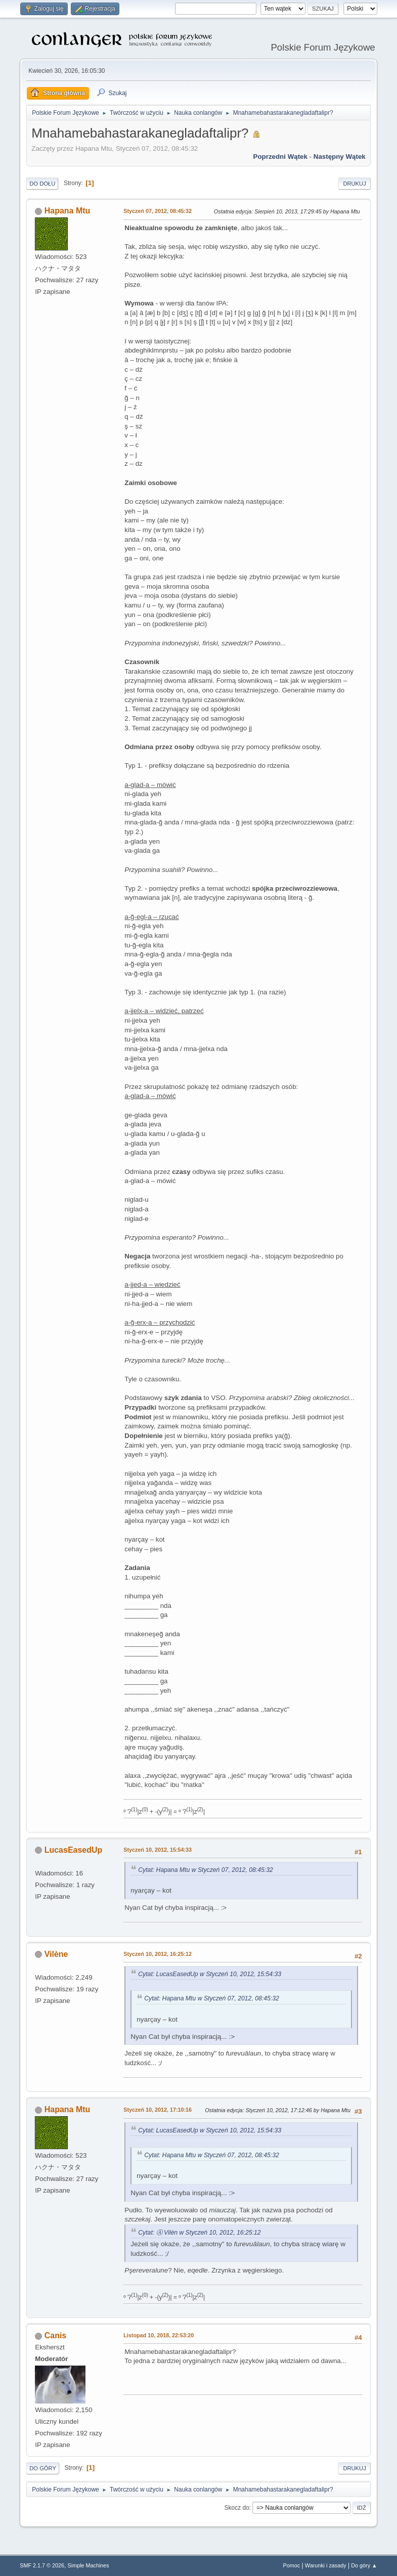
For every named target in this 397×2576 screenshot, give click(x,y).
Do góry (42, 2468)
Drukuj (354, 184)
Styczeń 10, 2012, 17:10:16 (157, 2110)
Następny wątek (340, 156)
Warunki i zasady (325, 2565)
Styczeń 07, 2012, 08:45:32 (157, 211)
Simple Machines (88, 2565)
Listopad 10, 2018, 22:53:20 (158, 2335)
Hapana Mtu (68, 210)
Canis (56, 2335)
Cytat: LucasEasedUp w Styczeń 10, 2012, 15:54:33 (209, 1974)
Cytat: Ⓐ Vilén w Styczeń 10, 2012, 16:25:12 (199, 2232)
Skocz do (237, 2507)
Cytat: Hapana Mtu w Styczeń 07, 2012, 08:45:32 (205, 1869)
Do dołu (42, 184)
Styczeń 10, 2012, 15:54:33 (157, 1850)
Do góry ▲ (364, 2565)
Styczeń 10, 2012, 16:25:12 (157, 1954)
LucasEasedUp (74, 1850)
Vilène (56, 1954)
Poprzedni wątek (280, 156)
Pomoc (291, 2565)
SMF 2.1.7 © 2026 (42, 2565)
